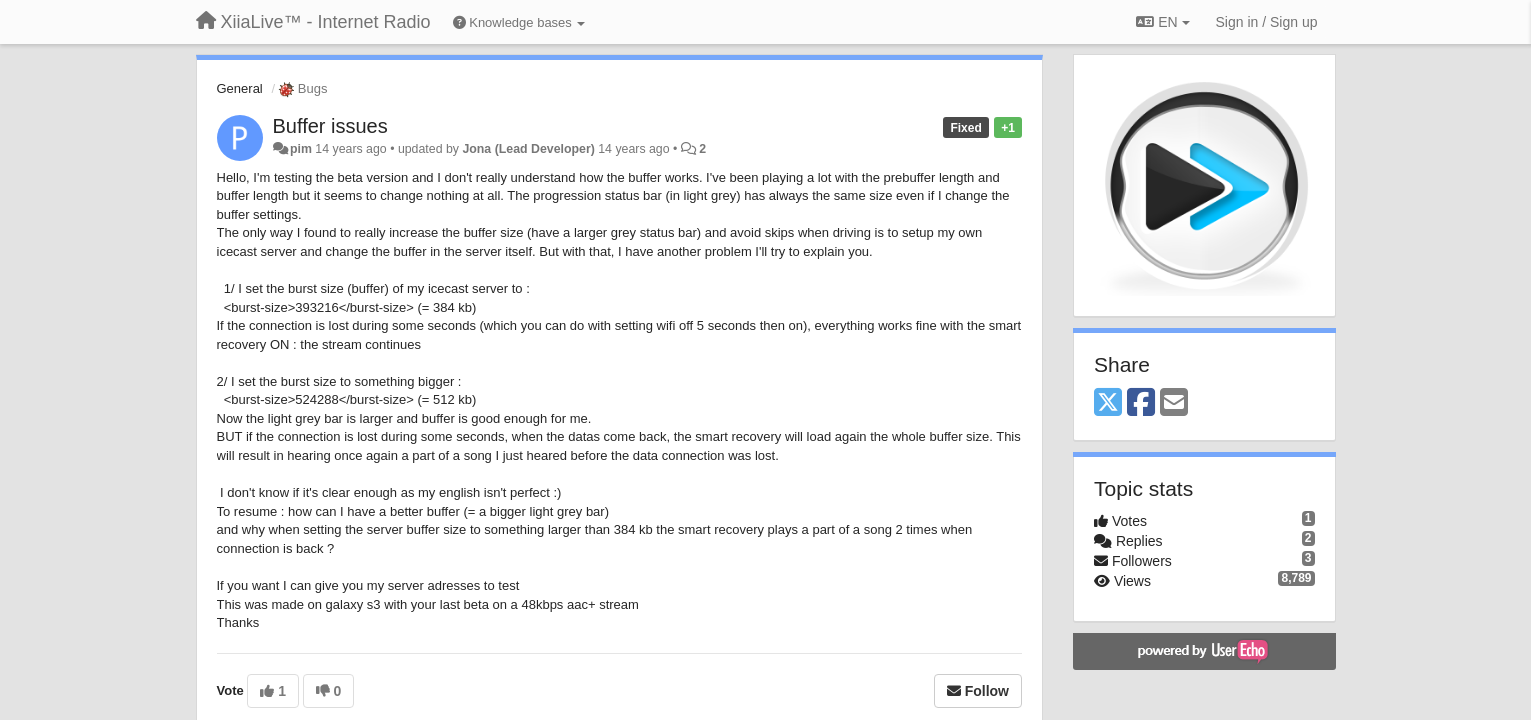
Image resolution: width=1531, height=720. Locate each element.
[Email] (1174, 403)
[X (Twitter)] (1108, 403)
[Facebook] (1141, 403)
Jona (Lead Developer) (528, 149)
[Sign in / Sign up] (1267, 22)
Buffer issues (330, 126)
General (240, 88)
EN (1162, 22)
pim (301, 149)
